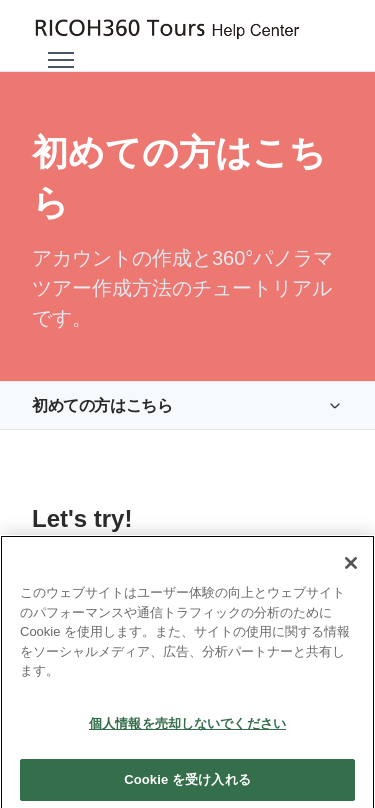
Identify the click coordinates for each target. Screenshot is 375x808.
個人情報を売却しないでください (187, 737)
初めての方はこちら (102, 405)
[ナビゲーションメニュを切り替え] (61, 60)
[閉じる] (351, 577)
